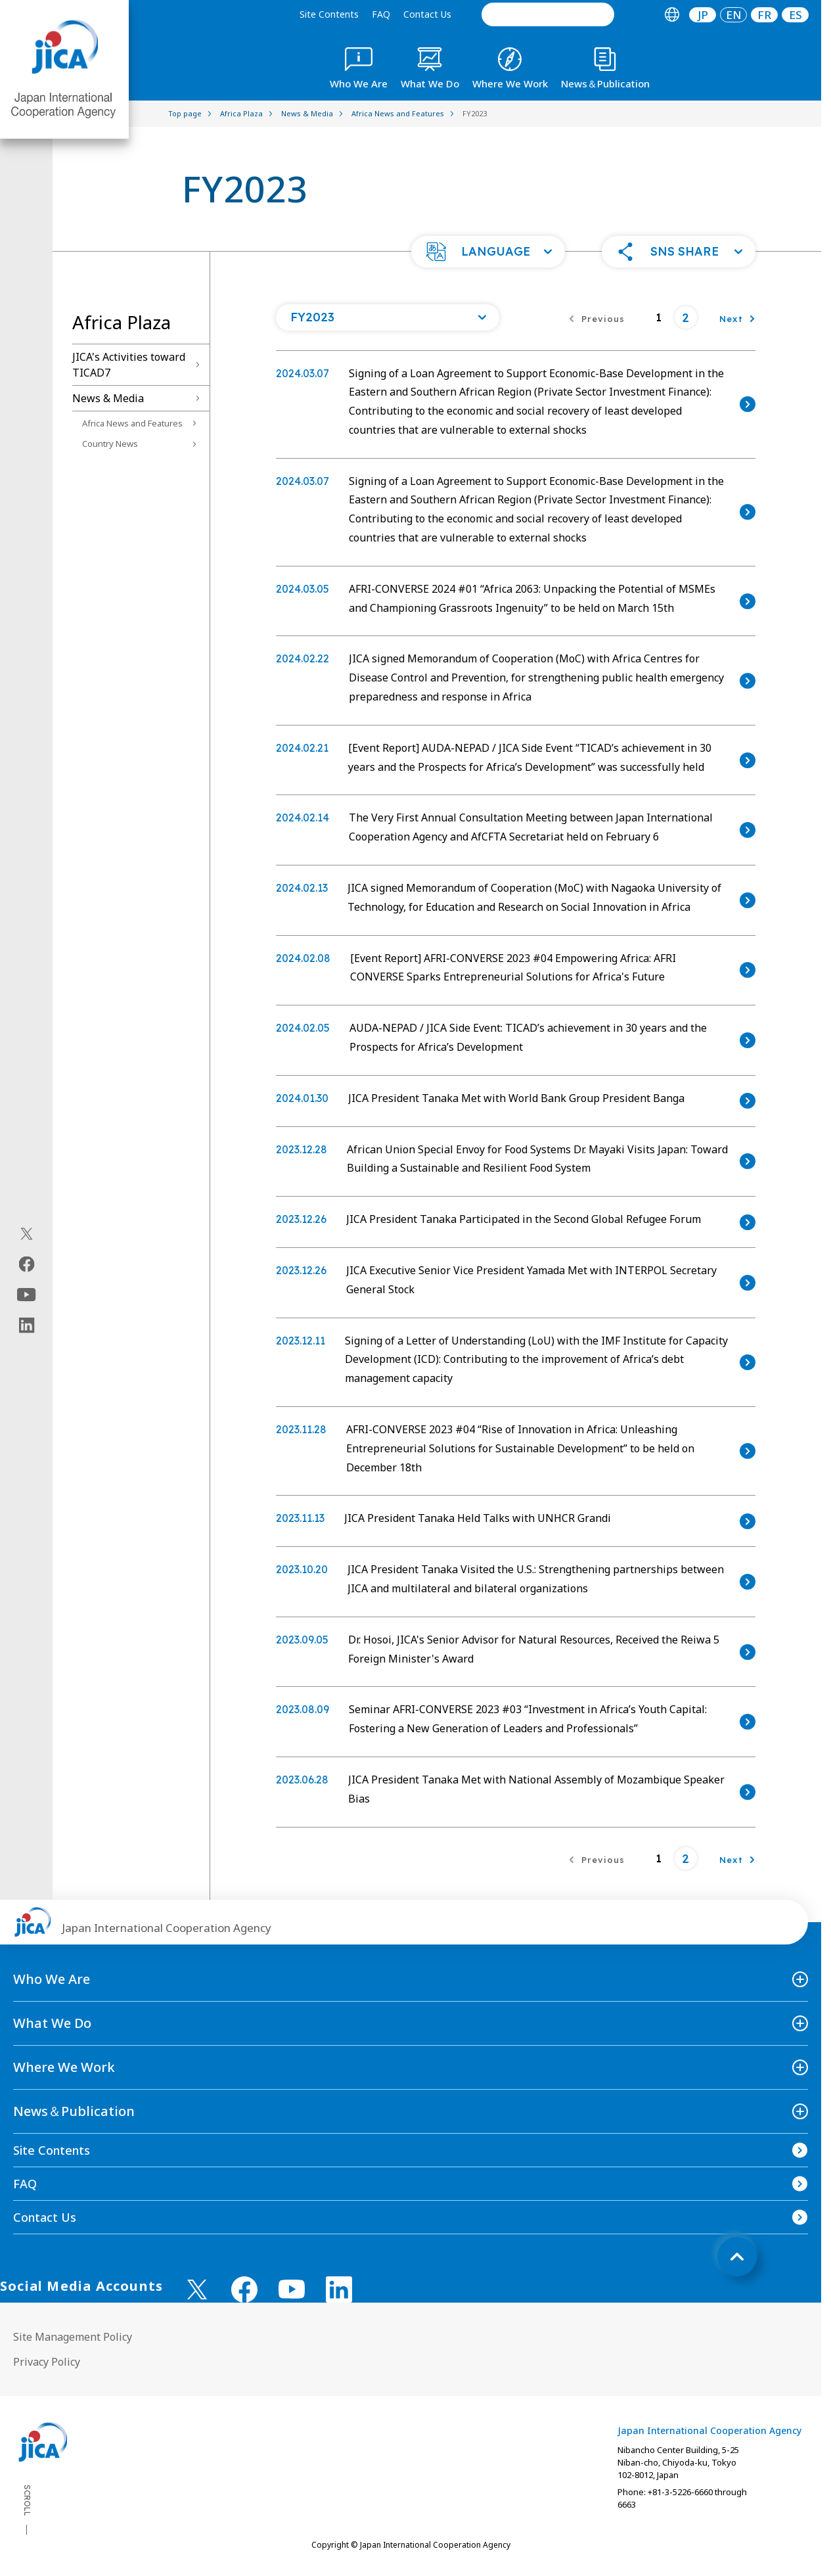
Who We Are (51, 1979)
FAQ (381, 14)
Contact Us (427, 14)
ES (795, 14)
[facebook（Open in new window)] (26, 1264)
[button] (488, 251)
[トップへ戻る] (737, 2256)
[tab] (671, 14)
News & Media (108, 398)
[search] (548, 14)
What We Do (52, 2023)
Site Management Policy (72, 2337)
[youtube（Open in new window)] (26, 1295)
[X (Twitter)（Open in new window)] (26, 1234)
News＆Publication (74, 2111)
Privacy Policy (46, 2362)
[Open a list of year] (387, 317)
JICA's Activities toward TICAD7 (128, 365)
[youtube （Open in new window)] (292, 2289)
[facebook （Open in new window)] (244, 2289)
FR (764, 14)
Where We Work (64, 2067)
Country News (110, 443)
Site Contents (329, 14)
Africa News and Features (132, 423)
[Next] (737, 317)
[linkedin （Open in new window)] (339, 2289)
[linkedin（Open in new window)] (26, 1325)
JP (703, 14)
